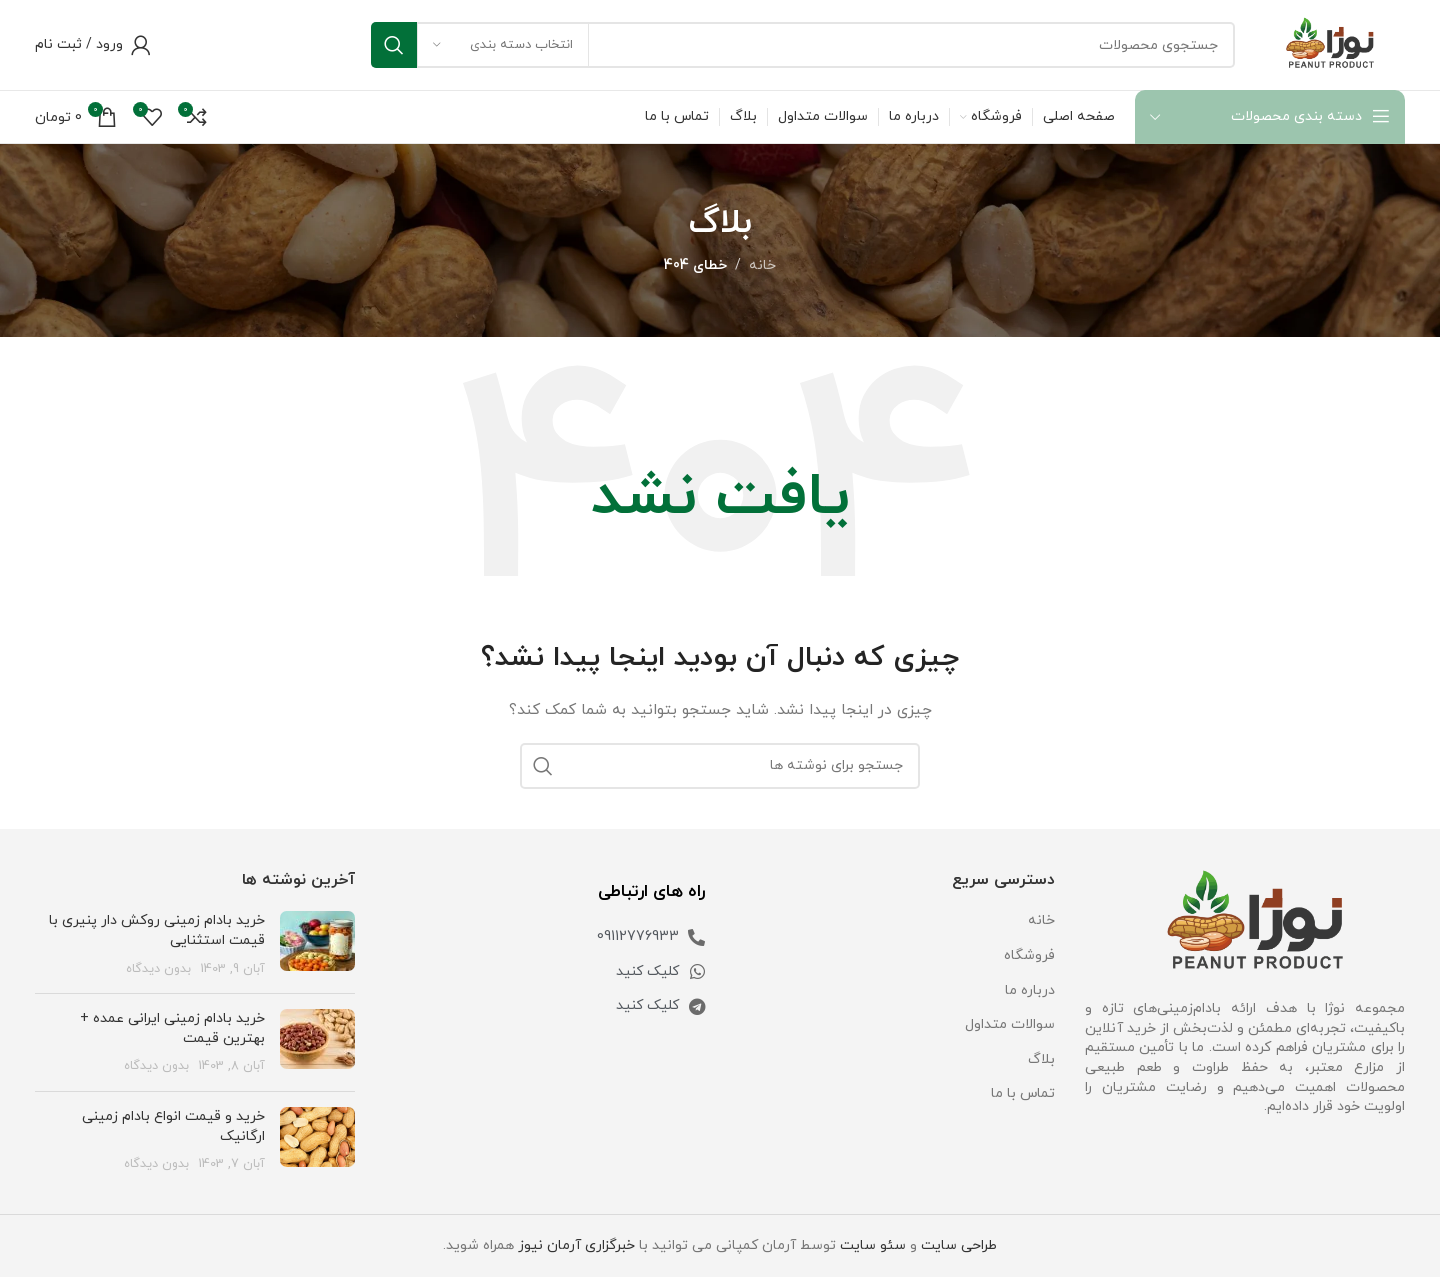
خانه (762, 265)
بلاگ (1041, 1059)
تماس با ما (1023, 1093)
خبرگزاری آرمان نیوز (576, 1245)
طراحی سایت (959, 1245)
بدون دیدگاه (158, 969)
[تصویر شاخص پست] (317, 944)
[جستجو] (803, 45)
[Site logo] (1330, 43)
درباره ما (1030, 990)
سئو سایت (873, 1245)
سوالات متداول (1010, 1024)
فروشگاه (1029, 955)
